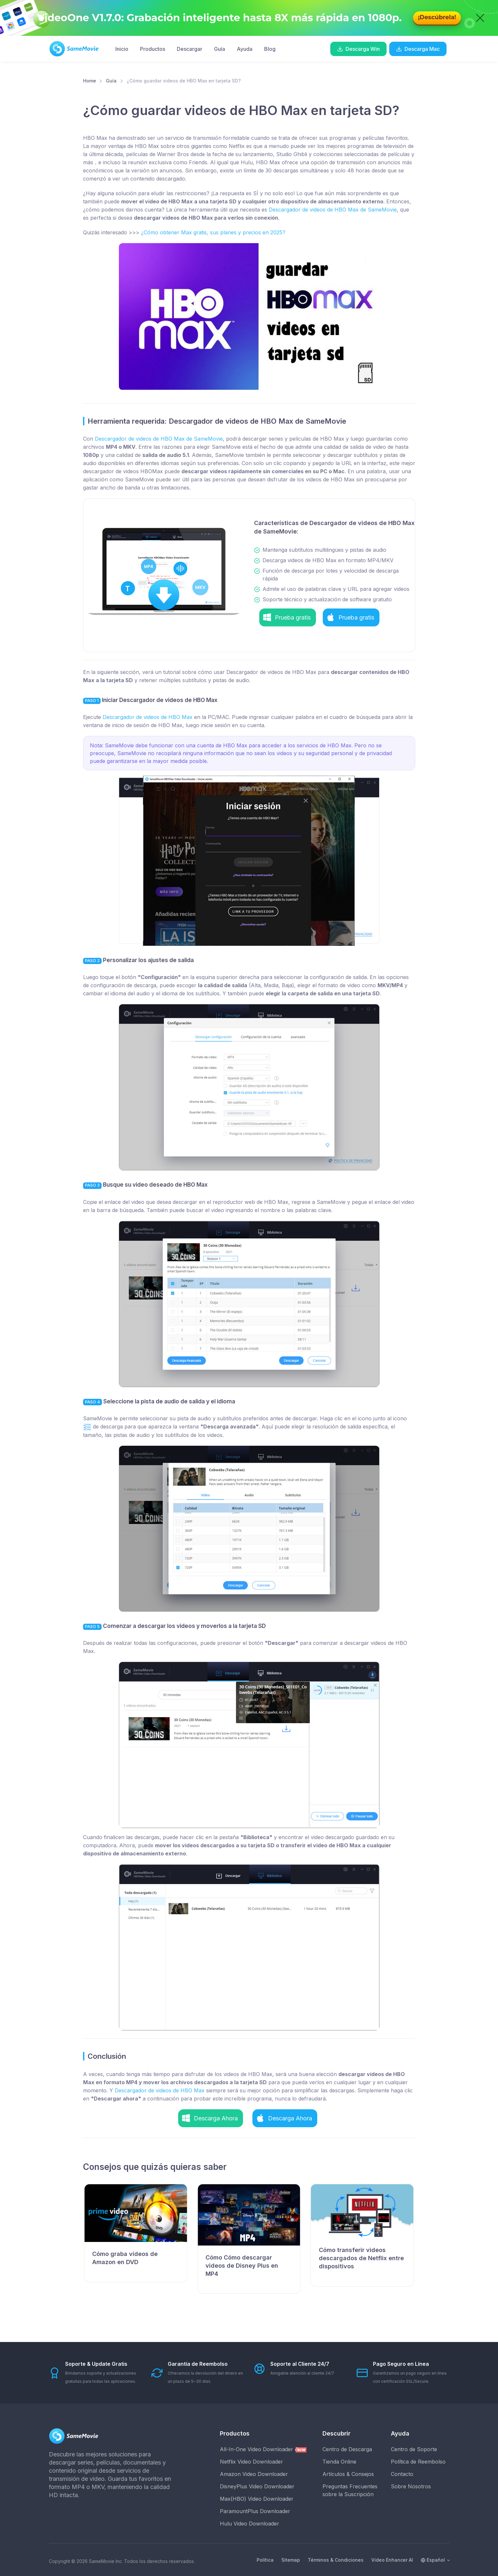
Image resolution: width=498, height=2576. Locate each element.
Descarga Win (358, 49)
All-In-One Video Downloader (263, 2449)
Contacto (402, 2474)
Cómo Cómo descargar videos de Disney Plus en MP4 (242, 2265)
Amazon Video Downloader (254, 2474)
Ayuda (244, 49)
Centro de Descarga (347, 2449)
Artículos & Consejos (348, 2474)
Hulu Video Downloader (249, 2523)
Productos (152, 49)
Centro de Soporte (414, 2449)
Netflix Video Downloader (251, 2461)
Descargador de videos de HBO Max (147, 717)
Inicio (121, 49)
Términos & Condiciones (335, 2560)
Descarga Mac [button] (418, 49)
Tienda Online (339, 2461)
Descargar (189, 49)
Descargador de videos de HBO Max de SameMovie (333, 209)
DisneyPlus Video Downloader (257, 2486)
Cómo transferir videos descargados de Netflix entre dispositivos (361, 2258)
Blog (270, 49)
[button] (287, 617)
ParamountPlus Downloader (255, 2511)
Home (89, 80)
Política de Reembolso (418, 2461)
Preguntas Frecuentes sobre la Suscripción (349, 2490)
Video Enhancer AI (392, 2560)
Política (265, 2560)
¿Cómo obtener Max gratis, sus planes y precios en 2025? (213, 232)
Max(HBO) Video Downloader (256, 2499)
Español (433, 2560)
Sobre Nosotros (411, 2486)
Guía (219, 49)
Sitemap (290, 2560)
